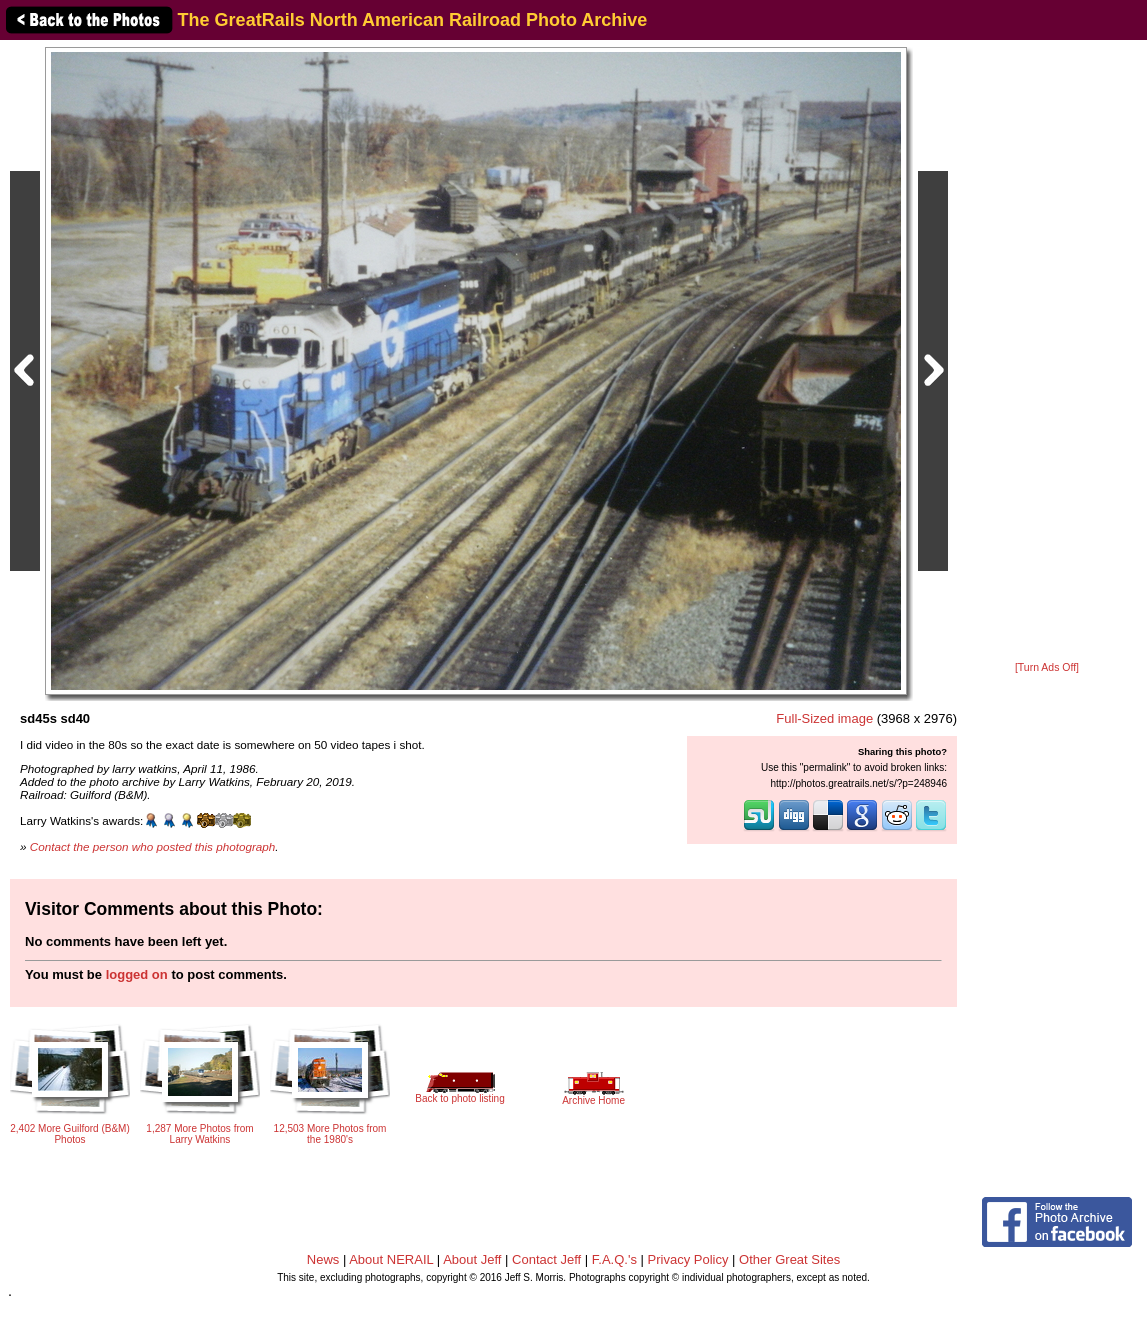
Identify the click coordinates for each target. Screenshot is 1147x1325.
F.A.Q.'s (614, 1259)
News (323, 1259)
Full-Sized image (824, 718)
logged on (137, 974)
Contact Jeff (546, 1259)
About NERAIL (391, 1259)
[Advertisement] (1047, 352)
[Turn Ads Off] (1047, 667)
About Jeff (472, 1259)
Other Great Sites (789, 1259)
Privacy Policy (688, 1259)
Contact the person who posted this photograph (153, 846)
